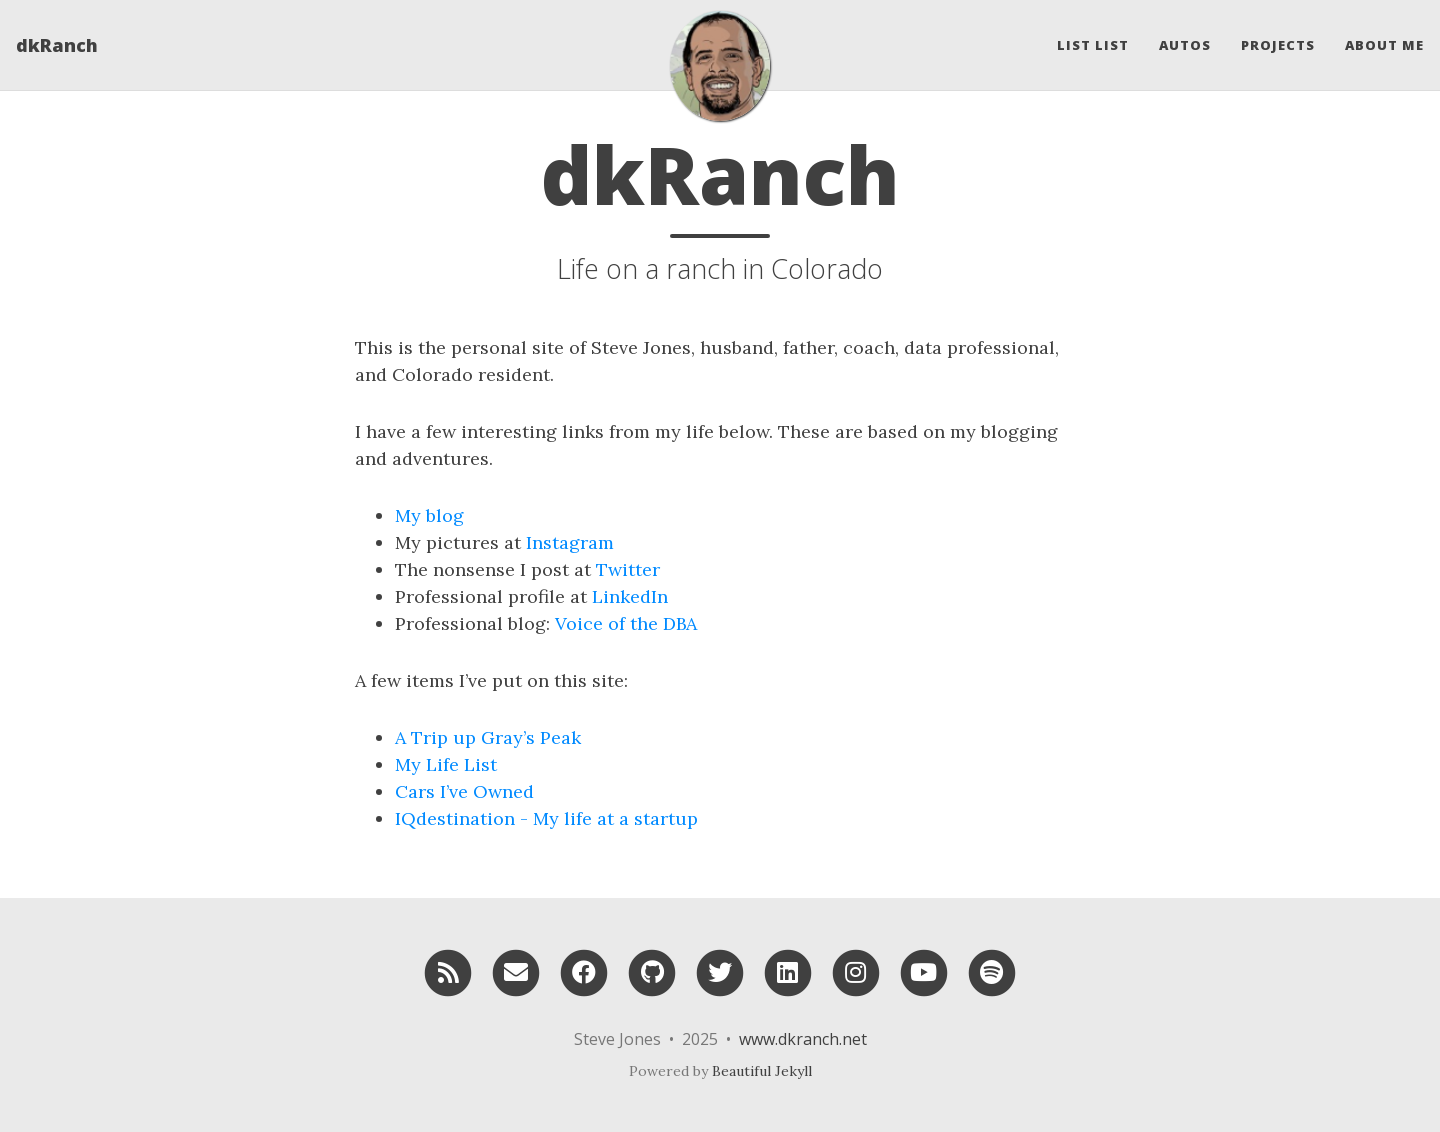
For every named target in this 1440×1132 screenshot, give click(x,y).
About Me (1384, 45)
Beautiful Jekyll (762, 1071)
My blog (429, 515)
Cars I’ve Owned (464, 791)
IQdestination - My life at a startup (546, 818)
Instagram (570, 542)
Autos (1185, 45)
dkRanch (57, 45)
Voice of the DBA (626, 623)
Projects (1278, 45)
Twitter (628, 569)
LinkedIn (630, 596)
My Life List (446, 764)
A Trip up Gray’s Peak (488, 737)
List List (1093, 45)
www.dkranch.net (803, 1039)
